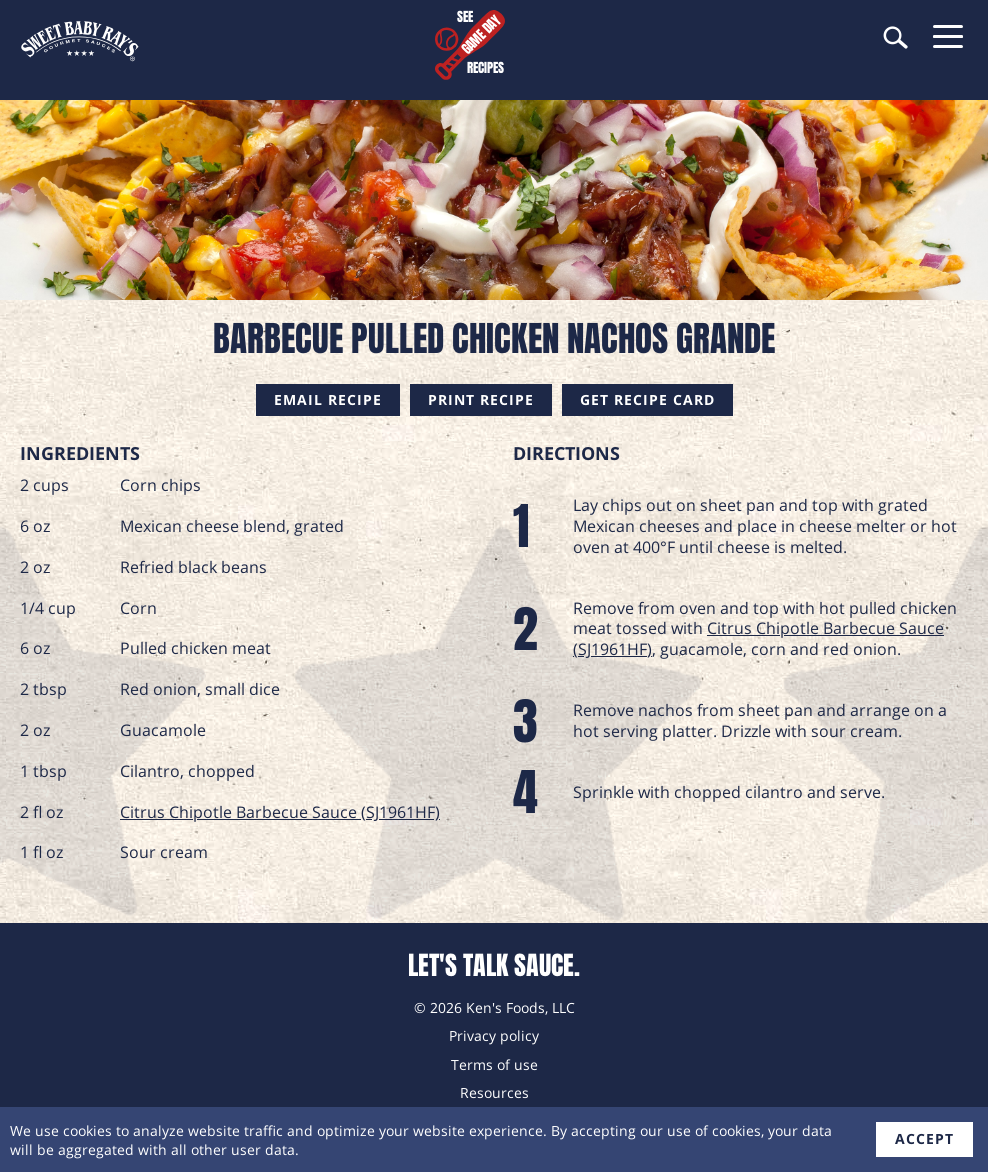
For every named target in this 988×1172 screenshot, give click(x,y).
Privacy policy (494, 1035)
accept (924, 1138)
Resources (494, 1092)
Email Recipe (328, 399)
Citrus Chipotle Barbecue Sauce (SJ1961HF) (280, 812)
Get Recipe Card (647, 399)
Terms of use (494, 1064)
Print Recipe (481, 399)
